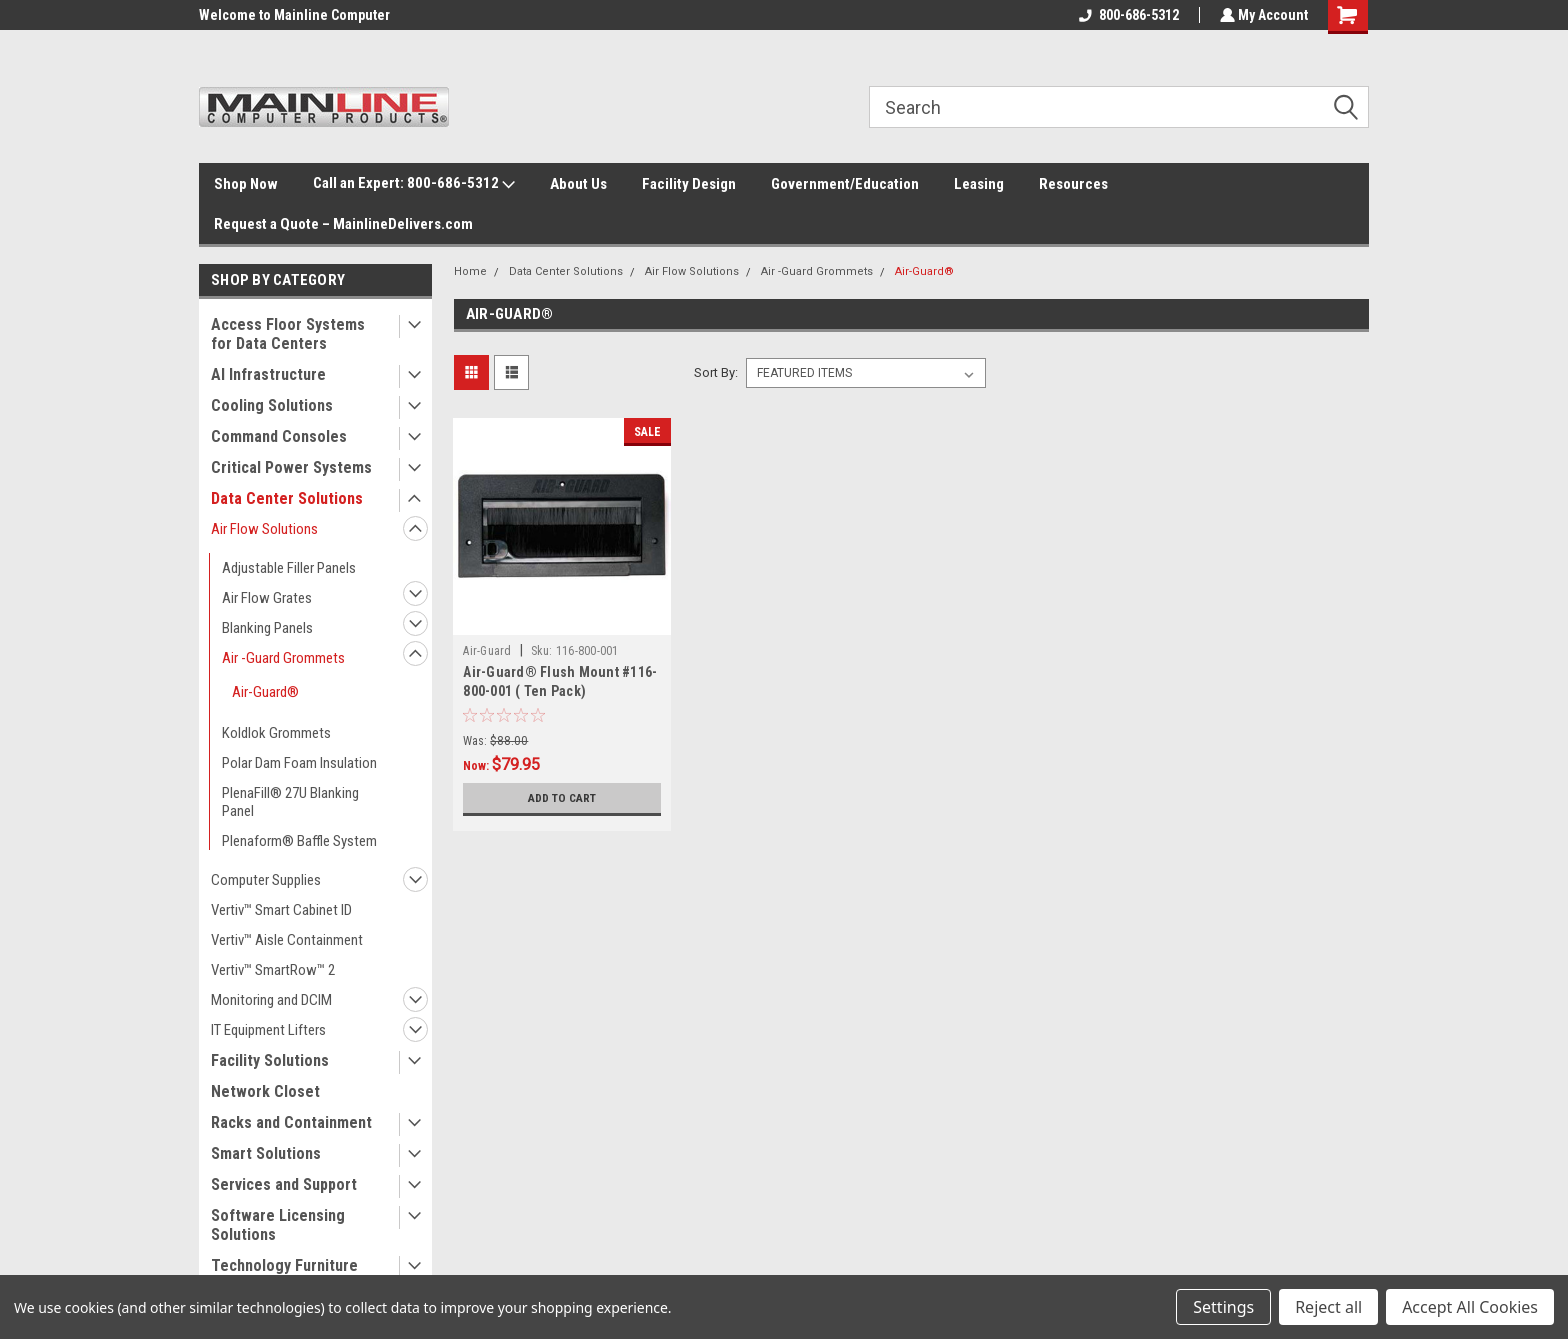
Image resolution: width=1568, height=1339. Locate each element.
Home (470, 271)
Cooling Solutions (272, 405)
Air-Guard (487, 651)
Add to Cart (562, 798)
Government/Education (845, 184)
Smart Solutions (266, 1153)
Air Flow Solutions (264, 529)
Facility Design (689, 184)
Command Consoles (279, 436)
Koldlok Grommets (276, 733)
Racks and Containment (291, 1122)
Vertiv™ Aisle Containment (287, 940)
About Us (578, 184)
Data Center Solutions (287, 498)
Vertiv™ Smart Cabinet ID (281, 910)
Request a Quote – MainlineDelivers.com (343, 224)
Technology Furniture (284, 1265)
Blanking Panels (267, 628)
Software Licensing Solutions (278, 1225)
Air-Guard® (265, 692)
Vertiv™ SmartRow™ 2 (273, 970)
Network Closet (265, 1091)
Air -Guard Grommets (283, 658)
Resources (1073, 184)
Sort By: (716, 372)
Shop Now (246, 184)
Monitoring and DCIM (271, 1000)
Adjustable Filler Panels (289, 568)
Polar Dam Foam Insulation (299, 763)
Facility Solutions (270, 1060)
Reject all (1328, 1307)
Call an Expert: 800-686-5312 (414, 184)
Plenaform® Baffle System (299, 841)
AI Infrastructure (268, 374)
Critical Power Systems (291, 467)
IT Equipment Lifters (268, 1030)
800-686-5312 (1127, 15)
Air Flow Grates (267, 598)
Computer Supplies (266, 880)
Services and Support (284, 1184)
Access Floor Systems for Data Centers (288, 334)
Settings (1223, 1307)
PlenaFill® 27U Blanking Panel (290, 802)
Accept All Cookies (1470, 1307)
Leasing (979, 184)
